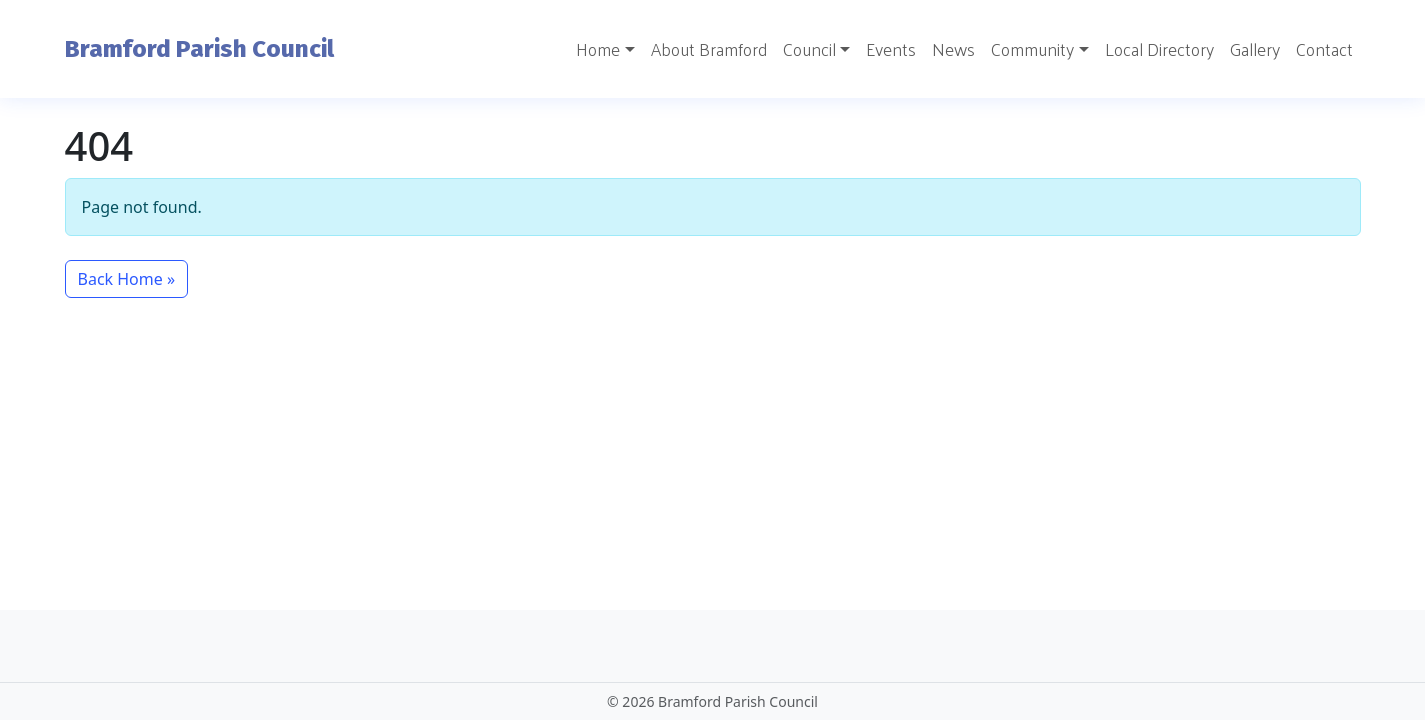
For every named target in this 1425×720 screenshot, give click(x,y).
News (953, 49)
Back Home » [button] (127, 279)
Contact (1324, 49)
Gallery (1255, 49)
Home (598, 49)
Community (1032, 49)
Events (891, 49)
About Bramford (709, 49)
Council (809, 49)
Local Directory (1159, 49)
